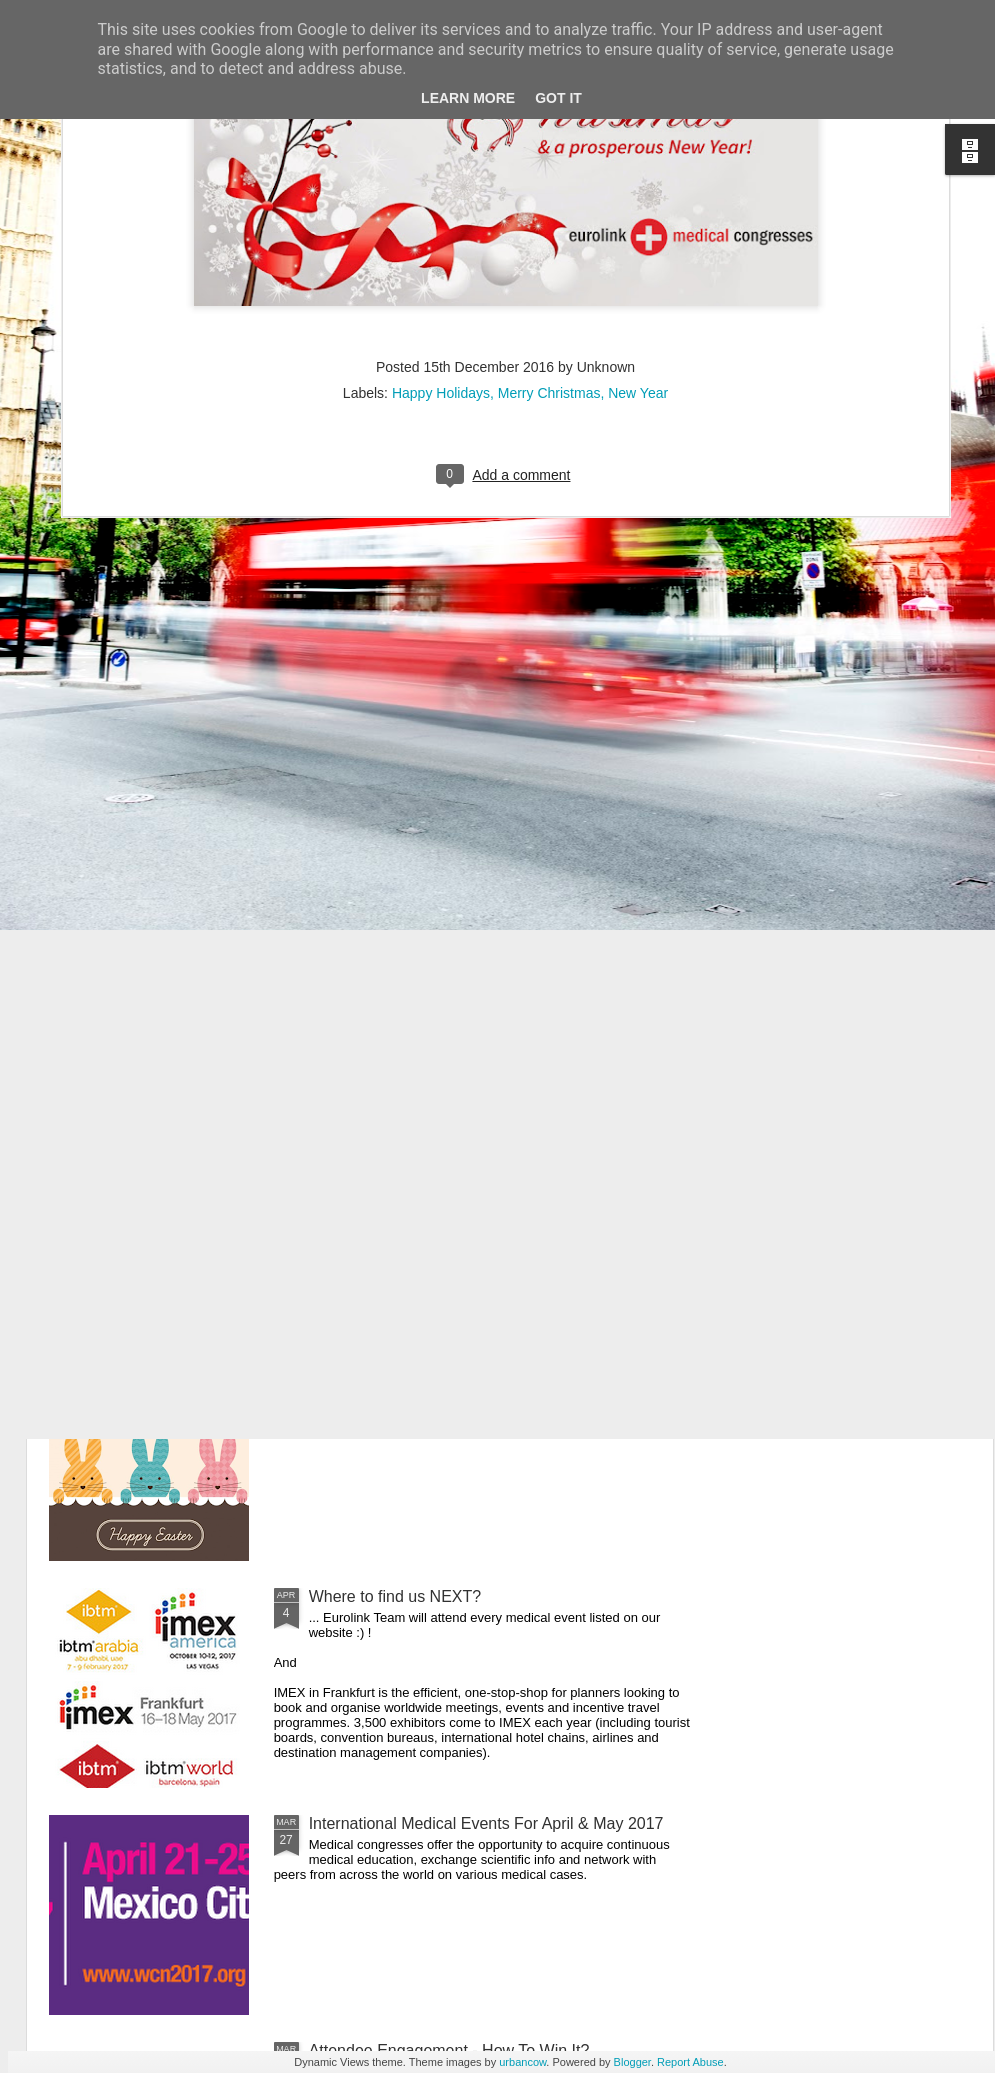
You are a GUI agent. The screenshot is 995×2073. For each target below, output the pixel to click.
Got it (558, 98)
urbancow (522, 2062)
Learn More (468, 98)
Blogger (632, 2062)
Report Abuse (690, 2062)
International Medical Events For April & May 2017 (486, 1823)
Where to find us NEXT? (395, 1596)
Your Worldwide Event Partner (415, 915)
